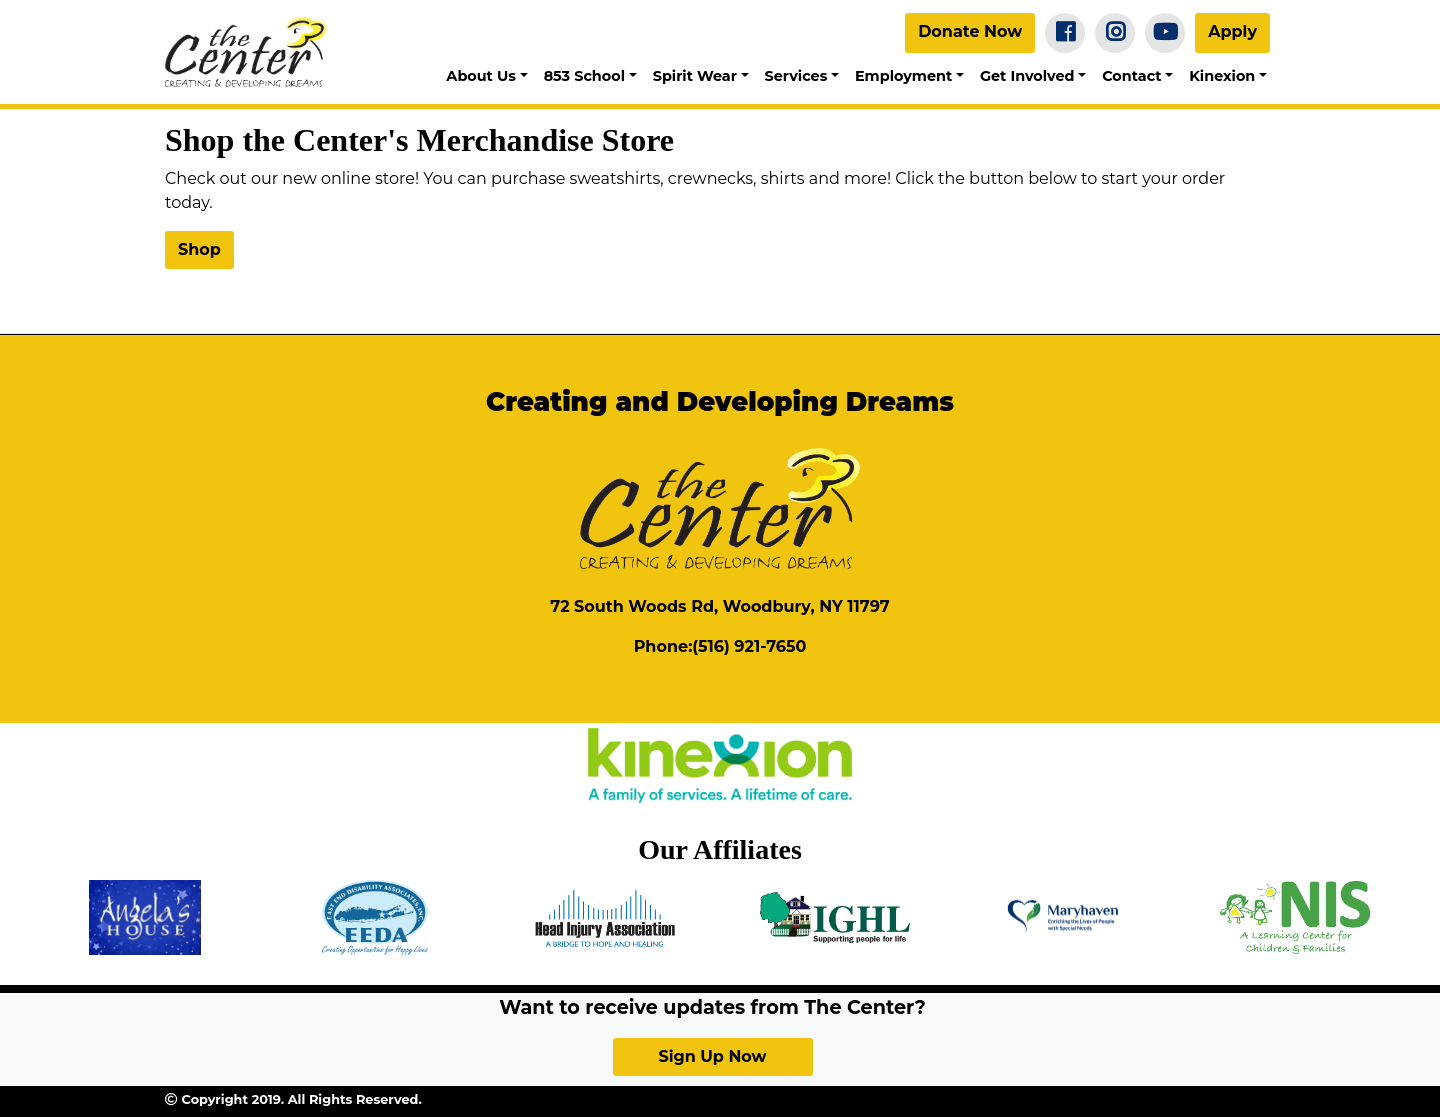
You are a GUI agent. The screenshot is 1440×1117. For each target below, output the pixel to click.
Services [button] (796, 76)
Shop (199, 249)
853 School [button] (584, 76)
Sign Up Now (712, 1056)
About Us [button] (481, 76)
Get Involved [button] (1027, 76)
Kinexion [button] (1222, 76)
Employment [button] (903, 76)
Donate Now (970, 31)
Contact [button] (1131, 76)
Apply (1232, 31)
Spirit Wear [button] (695, 76)
